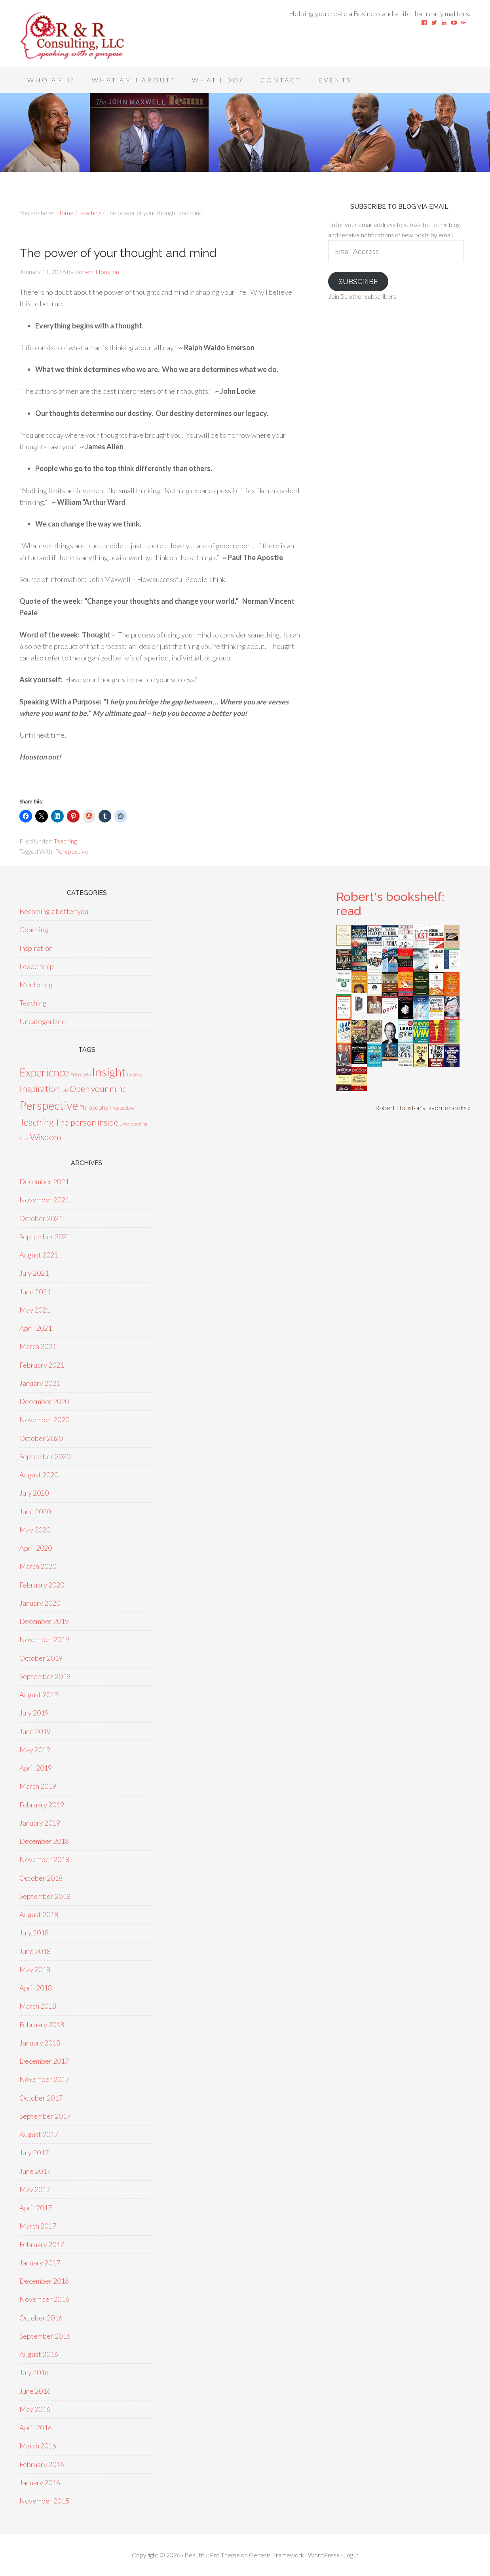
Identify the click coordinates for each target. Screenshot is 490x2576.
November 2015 (44, 2500)
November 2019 (44, 1639)
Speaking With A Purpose (82, 35)
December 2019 (44, 1621)
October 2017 (41, 2097)
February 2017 (41, 2244)
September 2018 (44, 1896)
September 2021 (44, 1236)
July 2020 (34, 1492)
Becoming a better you (53, 911)
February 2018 (41, 2024)
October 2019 (41, 1658)
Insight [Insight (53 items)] (109, 1072)
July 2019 (34, 1712)
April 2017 (35, 2207)
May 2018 (34, 1969)
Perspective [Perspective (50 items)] (48, 1105)
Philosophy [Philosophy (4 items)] (93, 1107)
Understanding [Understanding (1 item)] (133, 1123)
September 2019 (44, 1676)
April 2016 (35, 2427)
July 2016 (34, 2372)
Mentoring (36, 984)
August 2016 (38, 2354)
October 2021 (41, 1218)
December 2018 (44, 1841)
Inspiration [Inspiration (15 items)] (39, 1088)
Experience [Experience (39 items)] (44, 1072)
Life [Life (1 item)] (64, 1090)
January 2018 (39, 2042)
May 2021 (34, 1309)
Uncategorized (42, 1021)
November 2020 (44, 1419)
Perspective (71, 851)
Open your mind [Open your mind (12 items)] (98, 1089)
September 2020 (44, 1456)
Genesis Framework (276, 2555)
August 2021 (38, 1254)
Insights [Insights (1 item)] (134, 1074)
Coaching (33, 929)
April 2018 (35, 1987)
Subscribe (358, 281)
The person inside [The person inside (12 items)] (86, 1122)
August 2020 (38, 1474)
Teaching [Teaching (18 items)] (36, 1122)
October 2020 (41, 1438)
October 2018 (41, 1878)
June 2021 (35, 1291)
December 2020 (44, 1401)
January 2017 (39, 2262)
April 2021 (35, 1328)
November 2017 (44, 2079)
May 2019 (34, 1749)
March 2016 (37, 2445)
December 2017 (44, 2061)
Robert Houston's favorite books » (423, 1107)
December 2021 (44, 1181)
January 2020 (39, 1603)
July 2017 (34, 2152)
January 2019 (39, 1822)
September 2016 (44, 2336)
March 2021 (37, 1346)
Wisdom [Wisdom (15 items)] (45, 1137)
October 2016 (41, 2317)
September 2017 (44, 2116)
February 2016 (41, 2464)
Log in (351, 2555)
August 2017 (38, 2134)
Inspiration (36, 948)
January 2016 (39, 2482)
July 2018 (34, 1932)
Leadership (36, 966)
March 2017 (37, 2225)
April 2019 (35, 1767)
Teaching (65, 841)
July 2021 (34, 1273)
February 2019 (41, 1804)
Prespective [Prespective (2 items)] (122, 1108)
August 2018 (38, 1914)
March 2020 (37, 1566)
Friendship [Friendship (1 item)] (80, 1074)
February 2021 (41, 1365)
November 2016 (44, 2299)
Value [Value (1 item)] (24, 1138)
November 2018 (44, 1859)
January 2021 (39, 1383)
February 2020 (41, 1584)
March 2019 (37, 1786)
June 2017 (35, 2171)
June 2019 (35, 1731)
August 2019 (38, 1694)
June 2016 (35, 2391)
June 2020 (35, 1511)
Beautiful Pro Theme (212, 2555)
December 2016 (44, 2280)
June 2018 (35, 1951)
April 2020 (35, 1548)
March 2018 (37, 2006)
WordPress (323, 2555)
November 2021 (44, 1199)
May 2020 (34, 1529)
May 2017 (34, 2189)
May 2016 (34, 2409)
